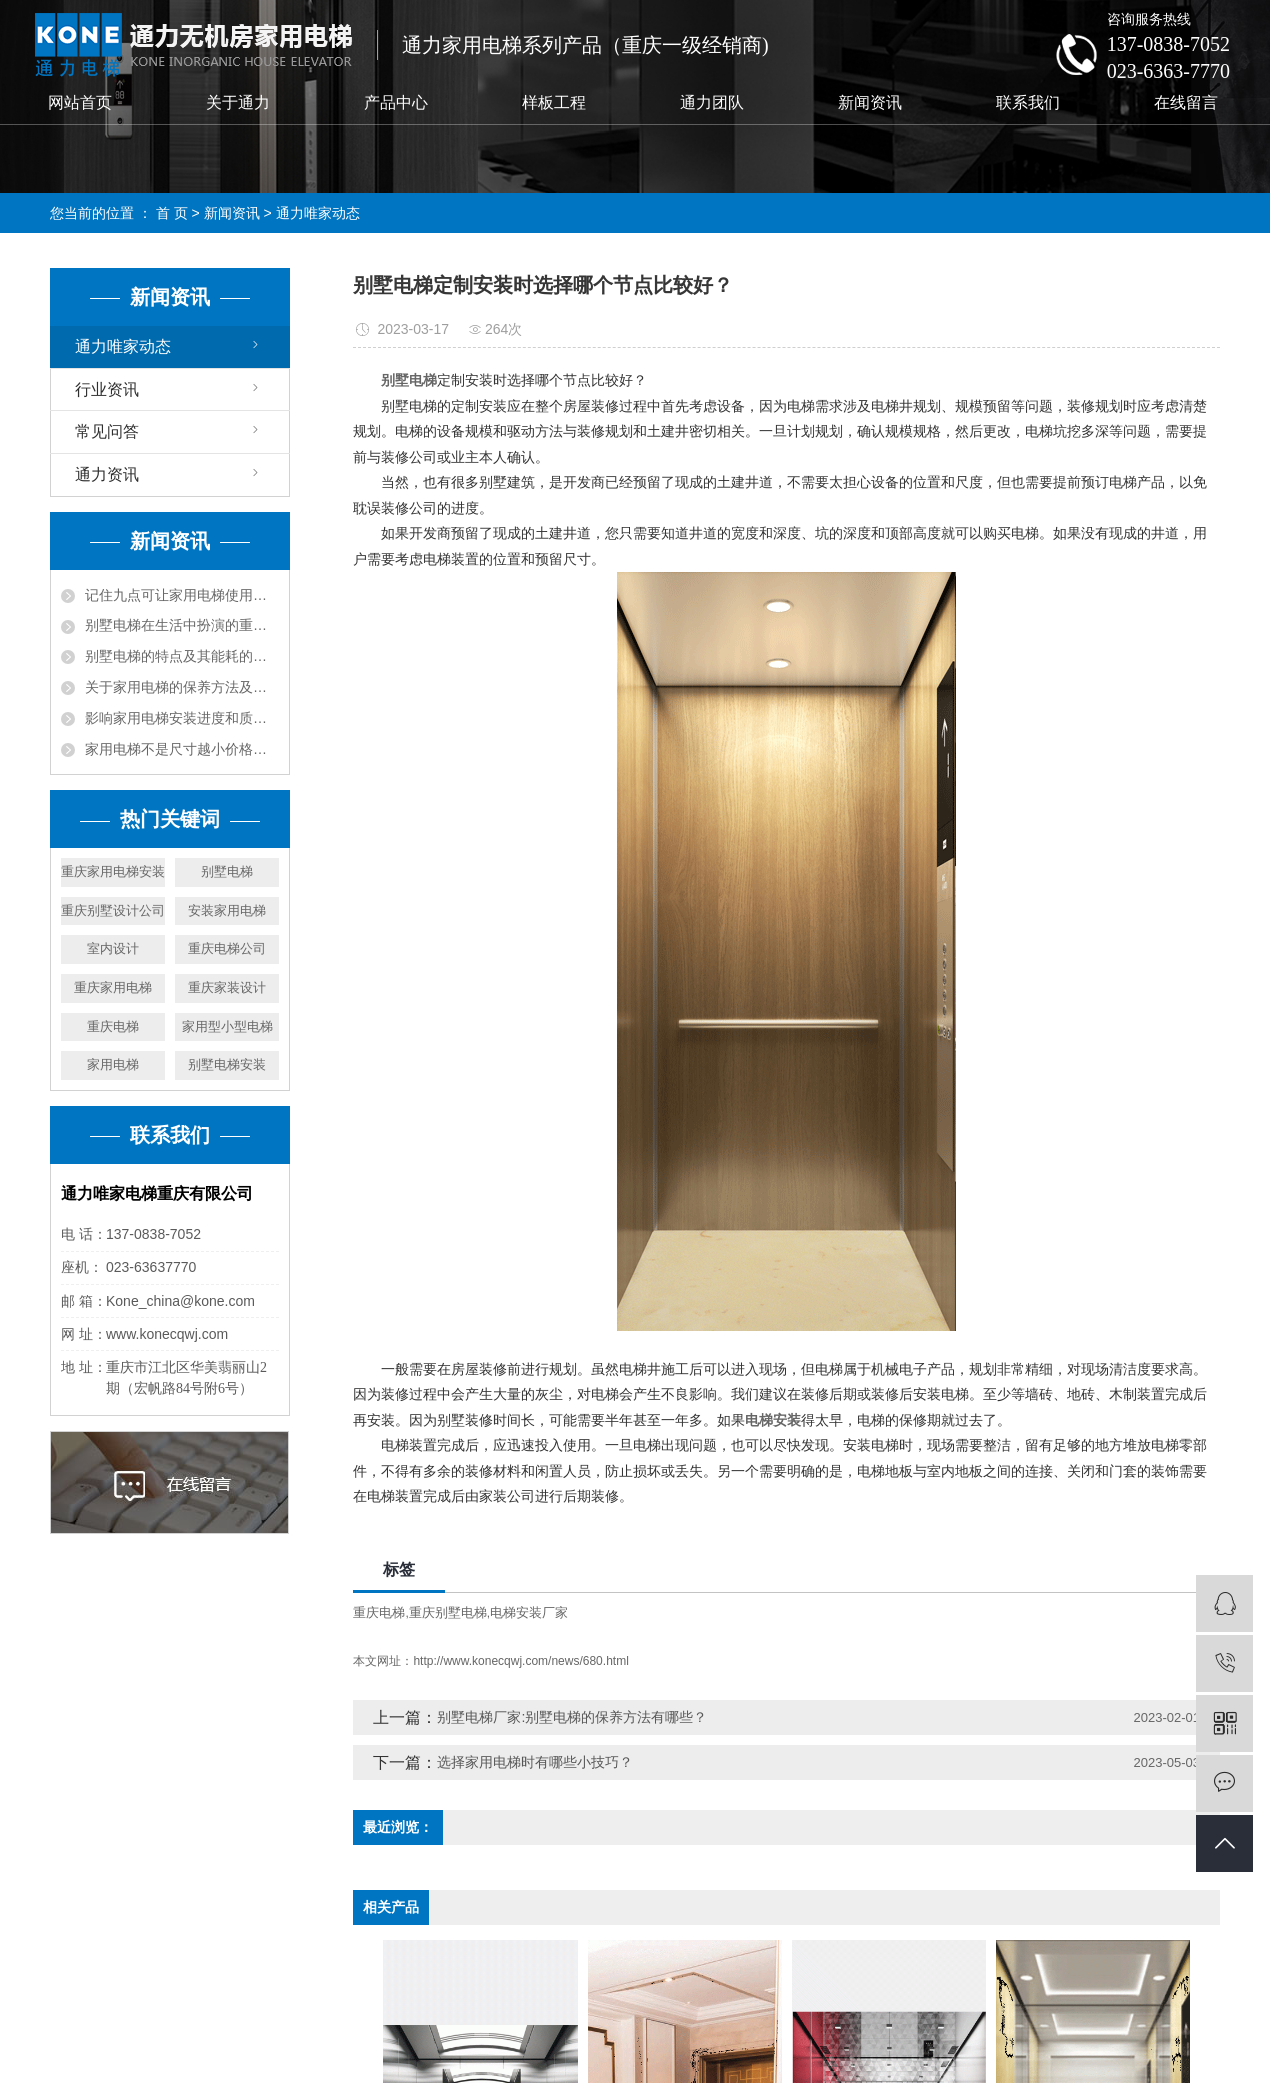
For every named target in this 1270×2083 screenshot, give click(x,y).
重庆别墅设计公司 (113, 910)
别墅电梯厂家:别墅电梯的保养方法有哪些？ (572, 1717)
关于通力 (238, 102)
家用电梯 (113, 1064)
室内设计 (113, 948)
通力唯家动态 (318, 213)
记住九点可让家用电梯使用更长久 (182, 595)
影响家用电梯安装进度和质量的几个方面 (182, 718)
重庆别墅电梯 (448, 1612)
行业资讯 (107, 389)
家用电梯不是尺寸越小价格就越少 (182, 749)
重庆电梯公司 (227, 948)
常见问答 (107, 431)
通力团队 (712, 102)
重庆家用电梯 (113, 987)
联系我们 (1028, 102)
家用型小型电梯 (227, 1026)
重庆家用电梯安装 (113, 871)
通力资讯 (107, 474)
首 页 (172, 213)
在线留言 (1186, 102)
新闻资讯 (870, 102)
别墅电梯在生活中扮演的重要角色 (182, 625)
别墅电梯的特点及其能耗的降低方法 (182, 656)
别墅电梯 (227, 871)
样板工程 (554, 102)
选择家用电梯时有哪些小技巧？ (535, 1762)
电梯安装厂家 (529, 1612)
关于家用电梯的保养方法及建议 (182, 687)
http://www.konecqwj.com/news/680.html (520, 1661)
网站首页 (80, 102)
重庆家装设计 (227, 987)
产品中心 (396, 102)
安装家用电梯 (227, 910)
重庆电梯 (113, 1026)
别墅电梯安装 (227, 1064)
